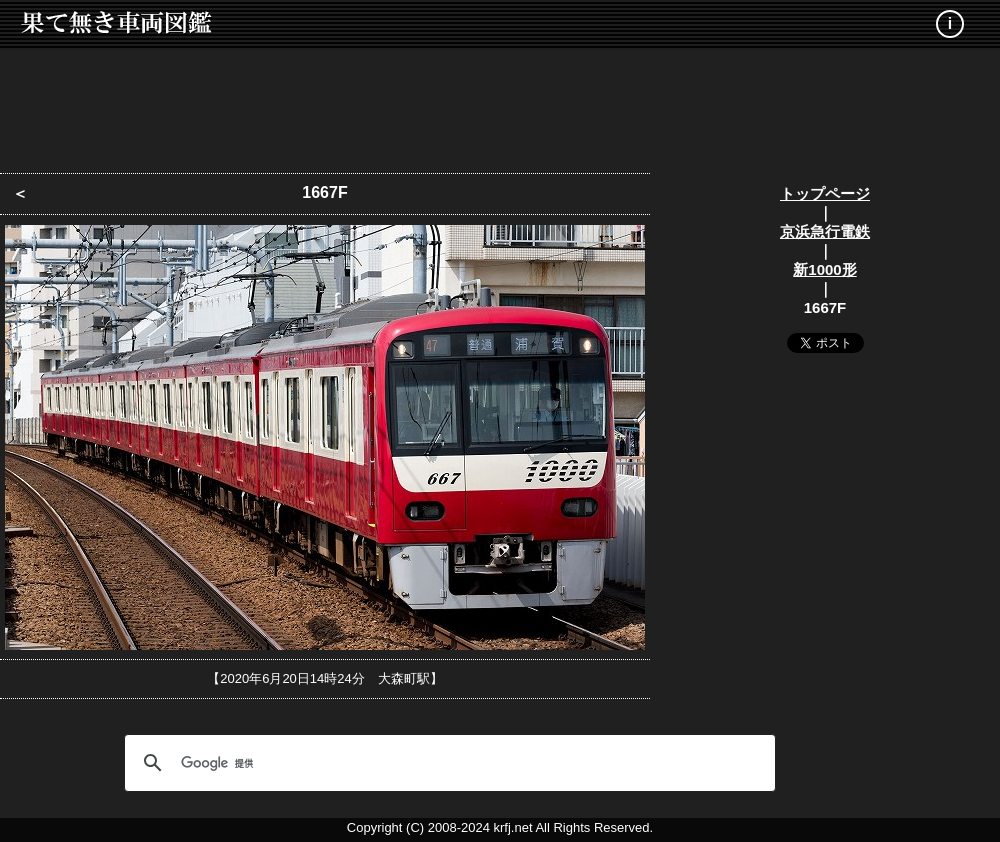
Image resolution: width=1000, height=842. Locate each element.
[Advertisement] (500, 105)
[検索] (447, 763)
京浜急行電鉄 (825, 231)
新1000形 (824, 269)
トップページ (825, 193)
